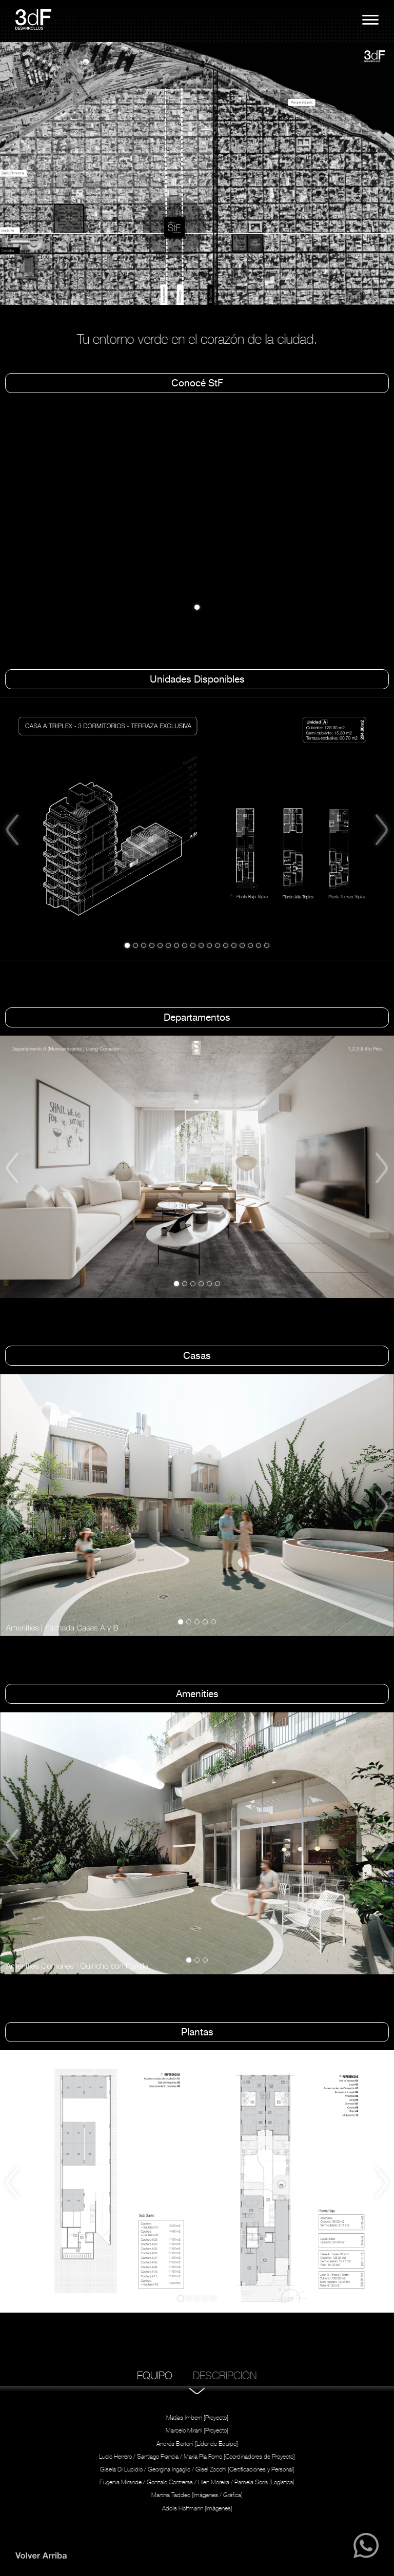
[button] (15, 174)
